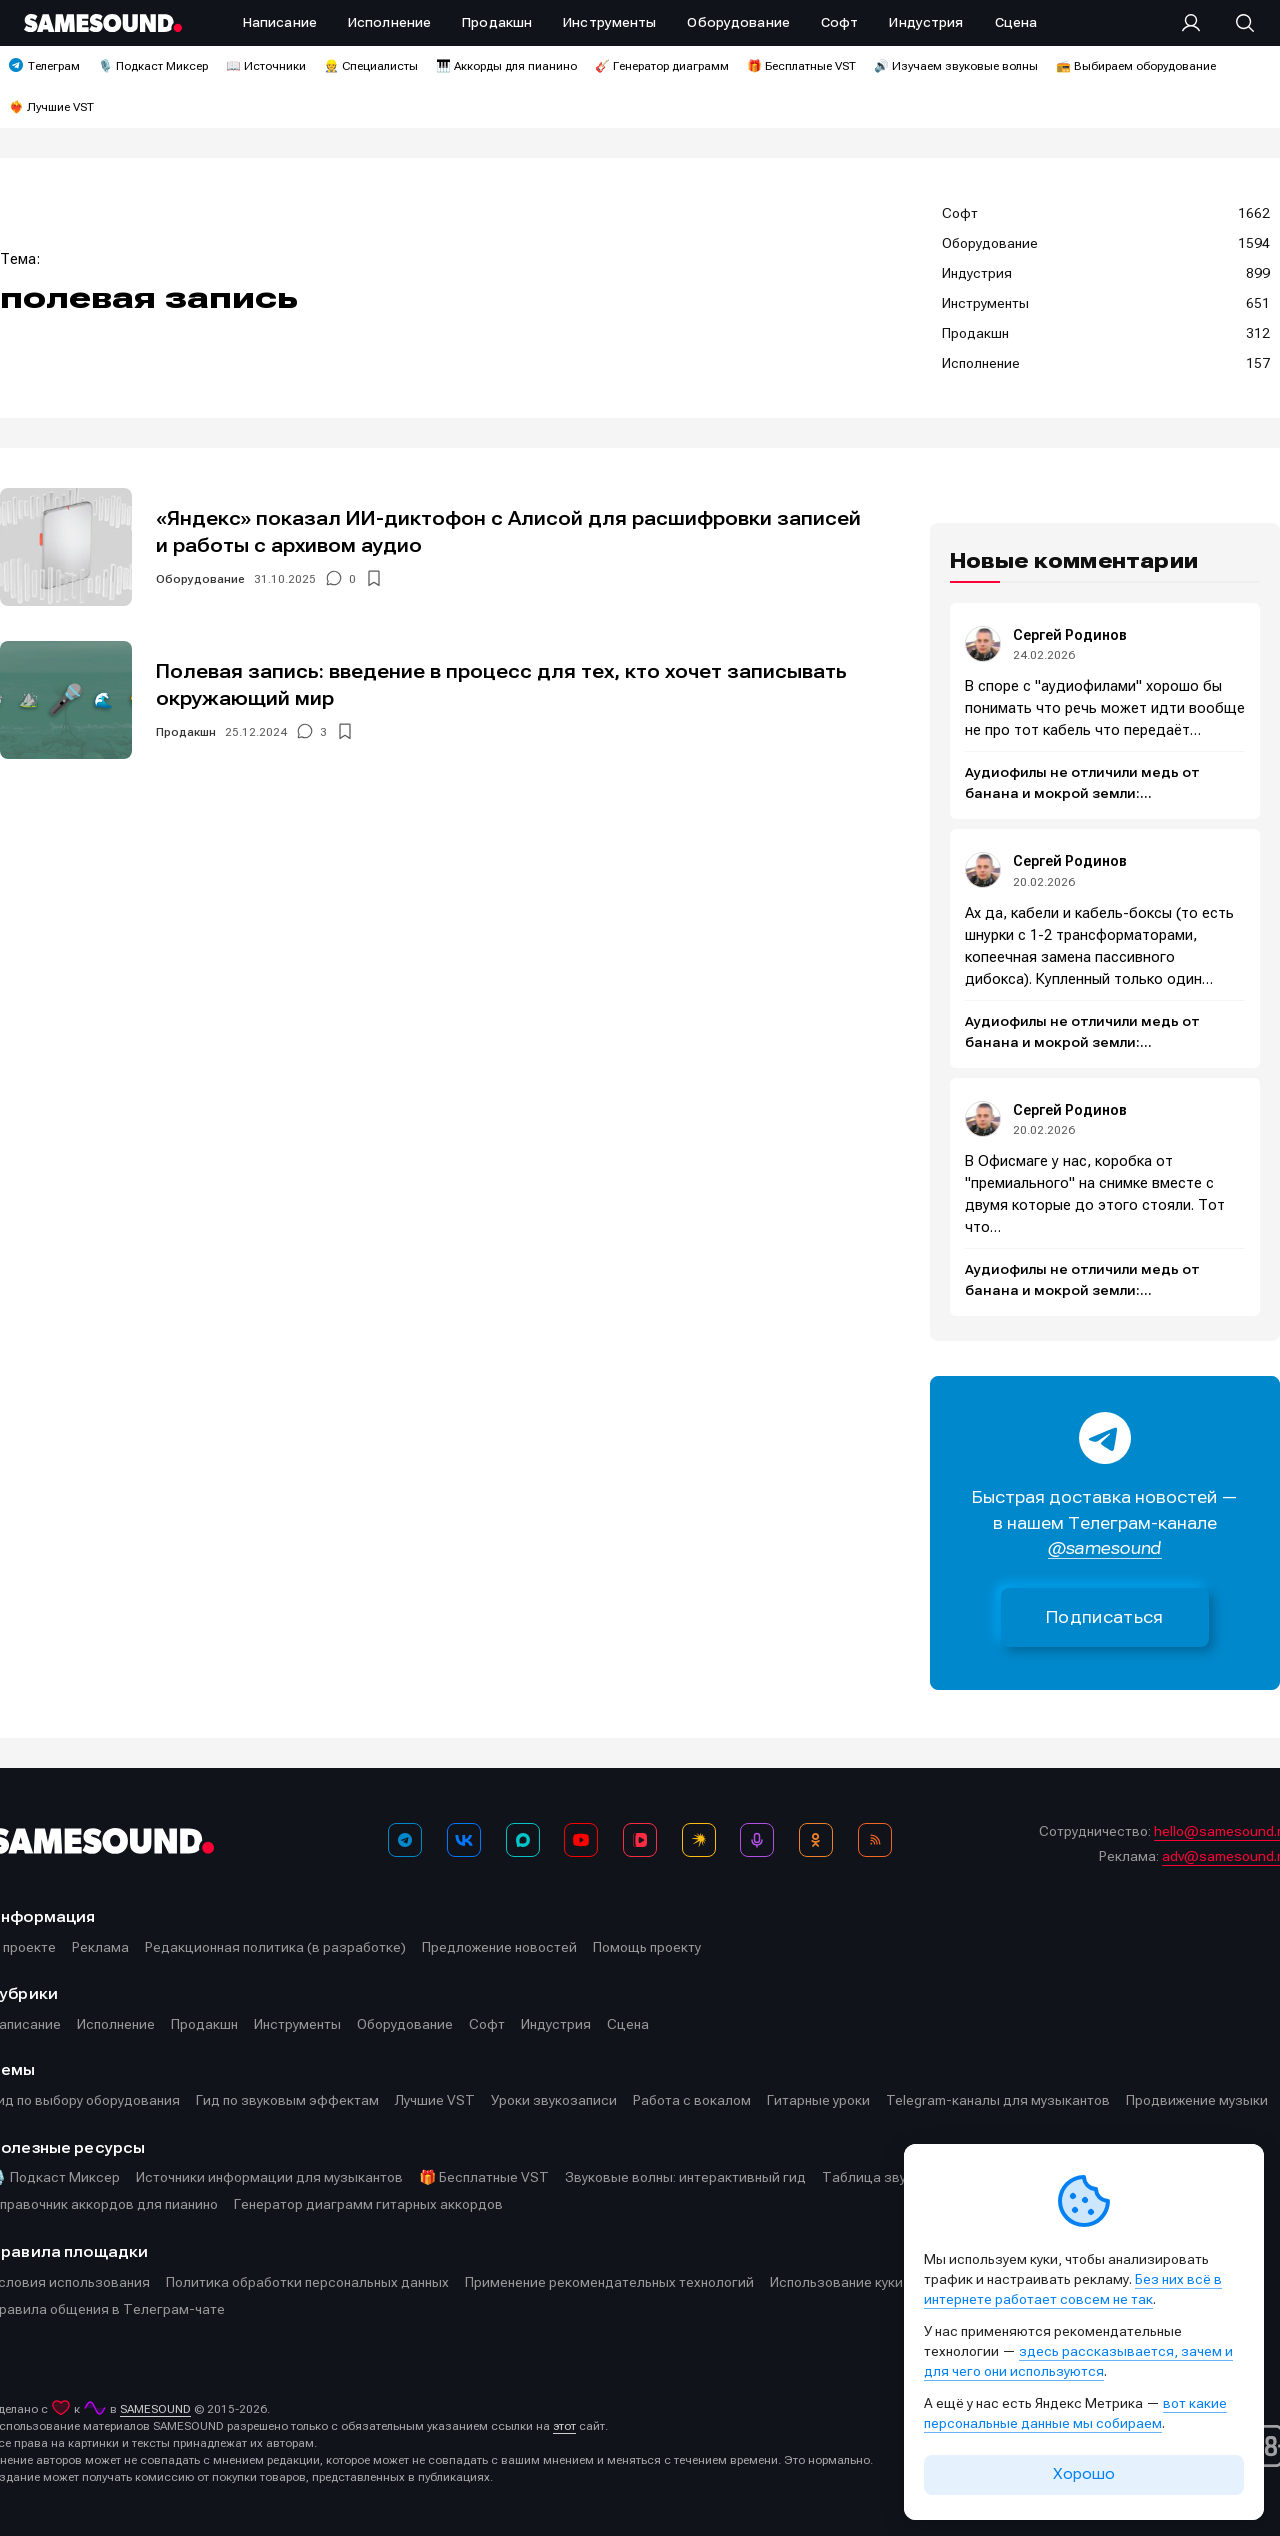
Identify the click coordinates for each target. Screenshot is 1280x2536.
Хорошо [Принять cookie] (1084, 2474)
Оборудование (200, 579)
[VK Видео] (640, 1840)
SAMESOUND (155, 2409)
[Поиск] (1235, 23)
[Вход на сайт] (1197, 23)
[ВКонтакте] (464, 1840)
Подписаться (1105, 1617)
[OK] (816, 1840)
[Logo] (103, 23)
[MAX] (523, 1840)
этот (564, 2426)
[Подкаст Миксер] (757, 1840)
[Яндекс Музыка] (699, 1840)
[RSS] (875, 1840)
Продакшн (186, 732)
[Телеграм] (405, 1840)
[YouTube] (581, 1840)
